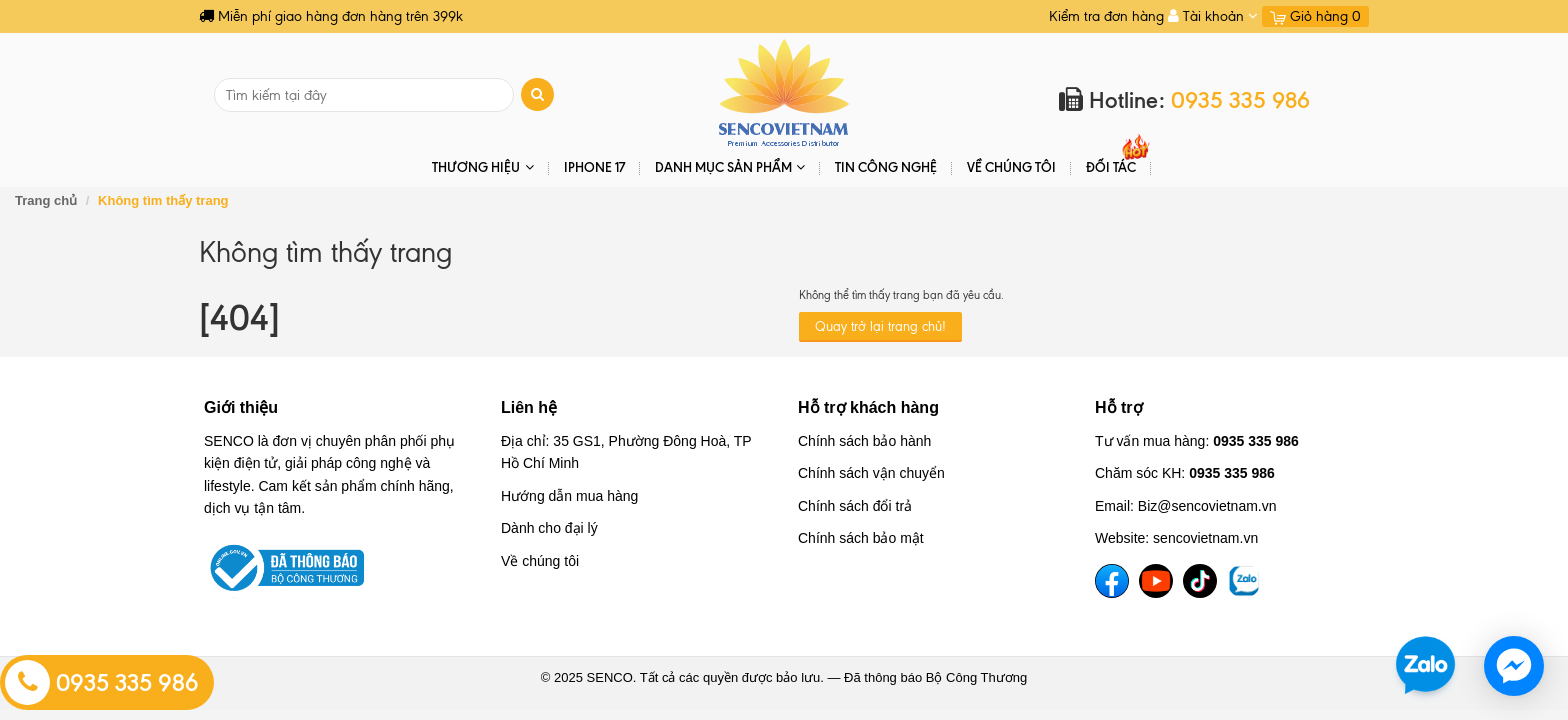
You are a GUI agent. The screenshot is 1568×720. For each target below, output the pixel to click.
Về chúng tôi (1011, 167)
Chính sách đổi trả (855, 506)
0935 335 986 (102, 683)
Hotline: (1184, 100)
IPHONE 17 (594, 167)
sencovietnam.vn (1205, 538)
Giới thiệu (241, 407)
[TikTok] (1200, 581)
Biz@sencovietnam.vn (1207, 506)
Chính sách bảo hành (864, 441)
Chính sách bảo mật (861, 538)
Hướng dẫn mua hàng (569, 496)
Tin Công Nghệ (886, 167)
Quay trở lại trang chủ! (880, 326)
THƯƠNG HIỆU (482, 167)
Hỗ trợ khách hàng (868, 407)
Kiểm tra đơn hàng (1106, 16)
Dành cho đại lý (549, 528)
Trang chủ (46, 200)
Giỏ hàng (1315, 16)
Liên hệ (529, 407)
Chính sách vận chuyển (871, 473)
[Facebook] (1112, 581)
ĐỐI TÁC (1111, 167)
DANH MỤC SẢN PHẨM (730, 167)
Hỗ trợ (1119, 407)
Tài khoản (1213, 16)
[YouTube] (1156, 581)
